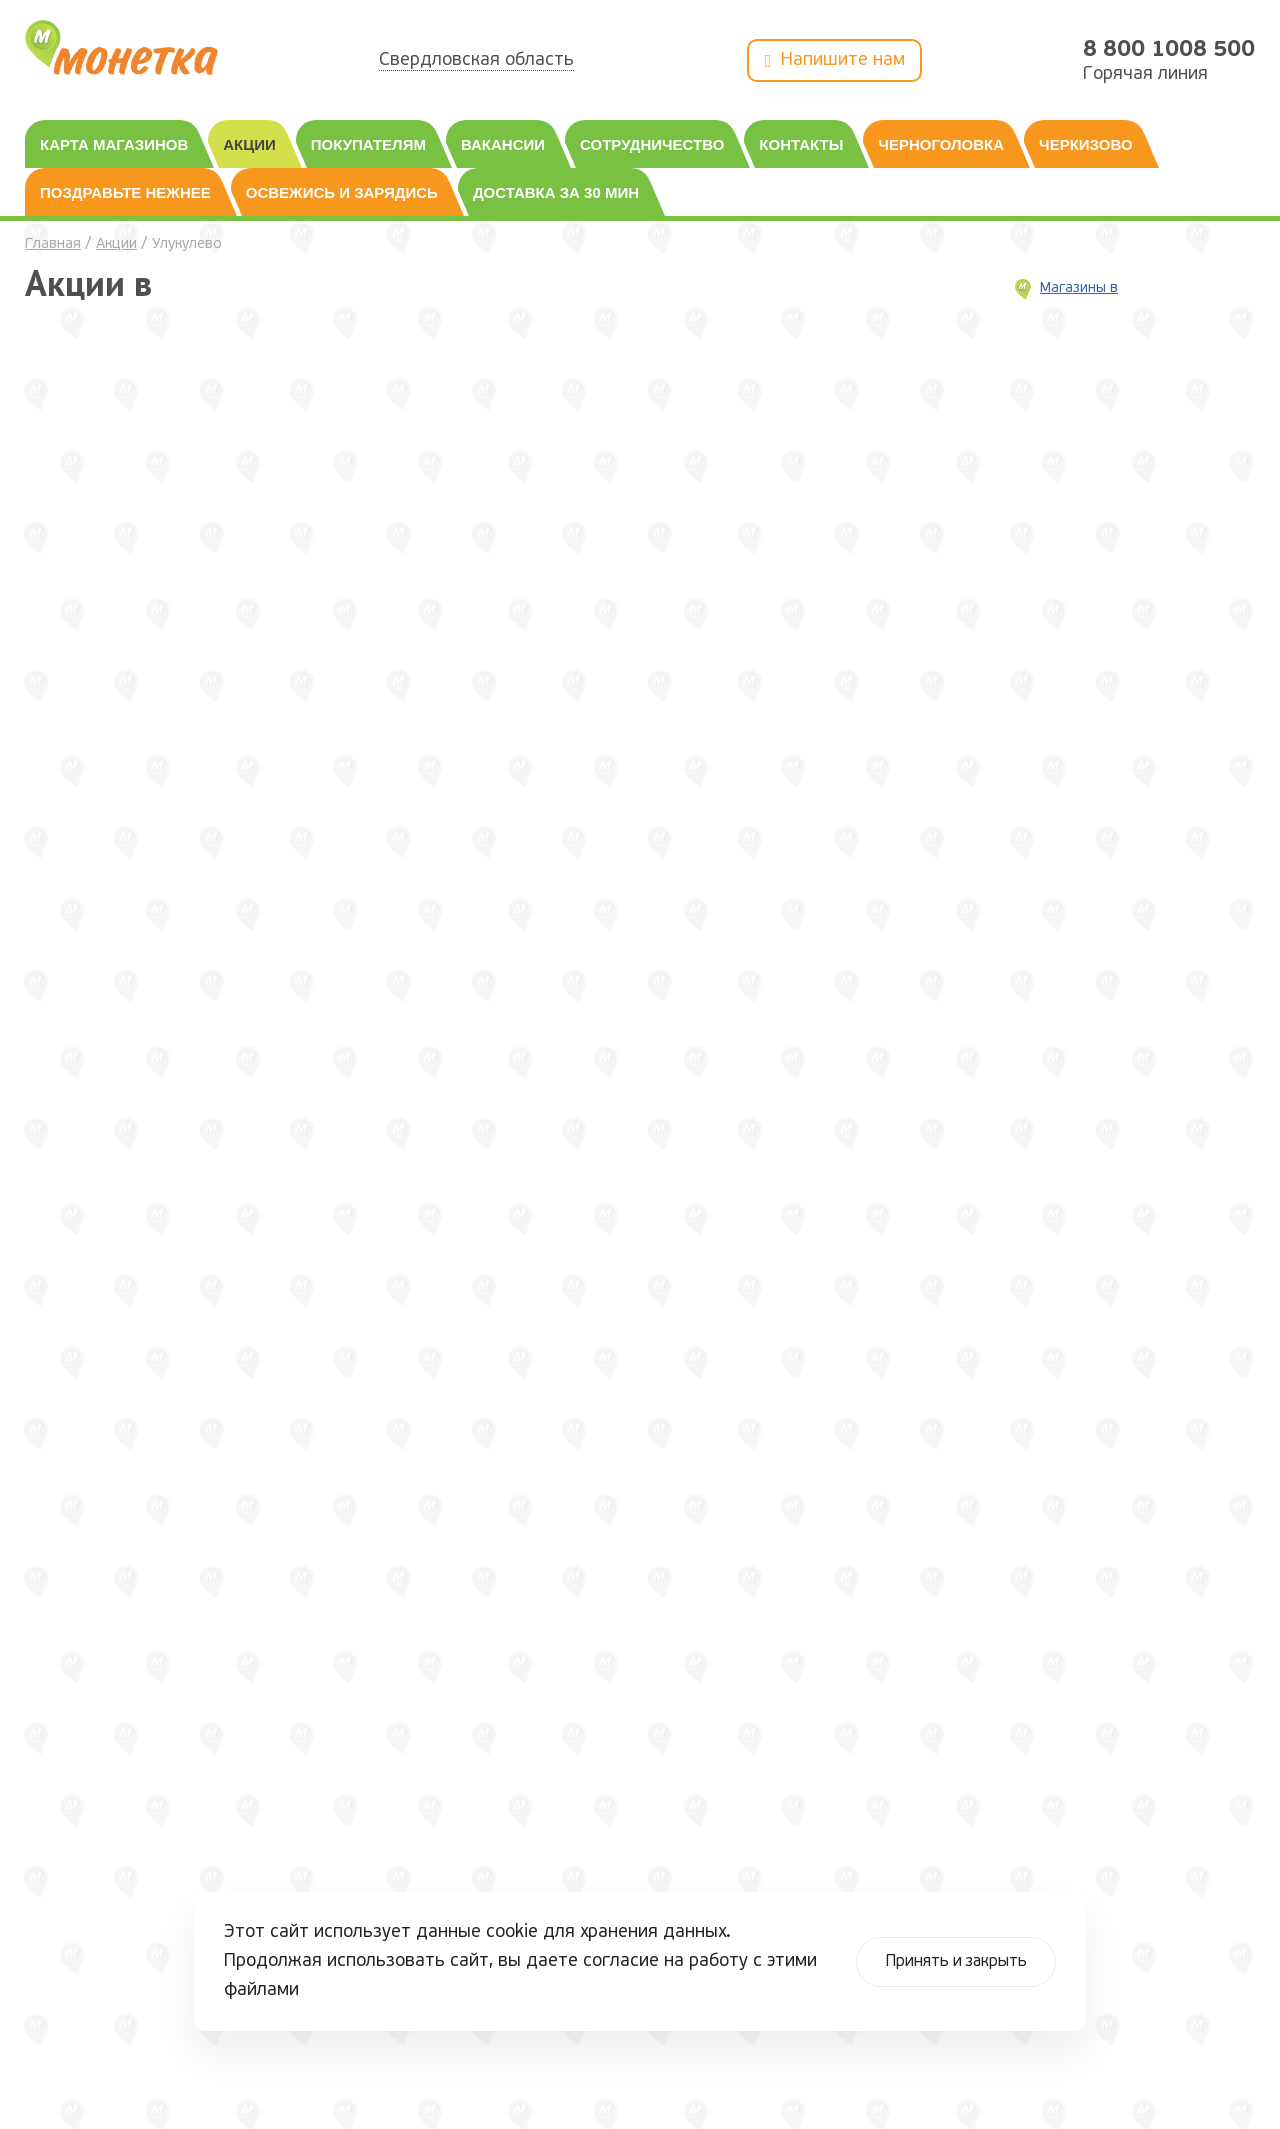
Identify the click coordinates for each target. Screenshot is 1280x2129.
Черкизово (1085, 144)
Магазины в (1079, 288)
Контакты (801, 144)
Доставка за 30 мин (556, 192)
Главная (53, 244)
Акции (249, 144)
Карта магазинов (114, 144)
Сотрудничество (652, 144)
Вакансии (503, 144)
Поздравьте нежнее (125, 192)
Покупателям (368, 144)
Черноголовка (941, 144)
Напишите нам (834, 61)
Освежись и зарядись (342, 192)
